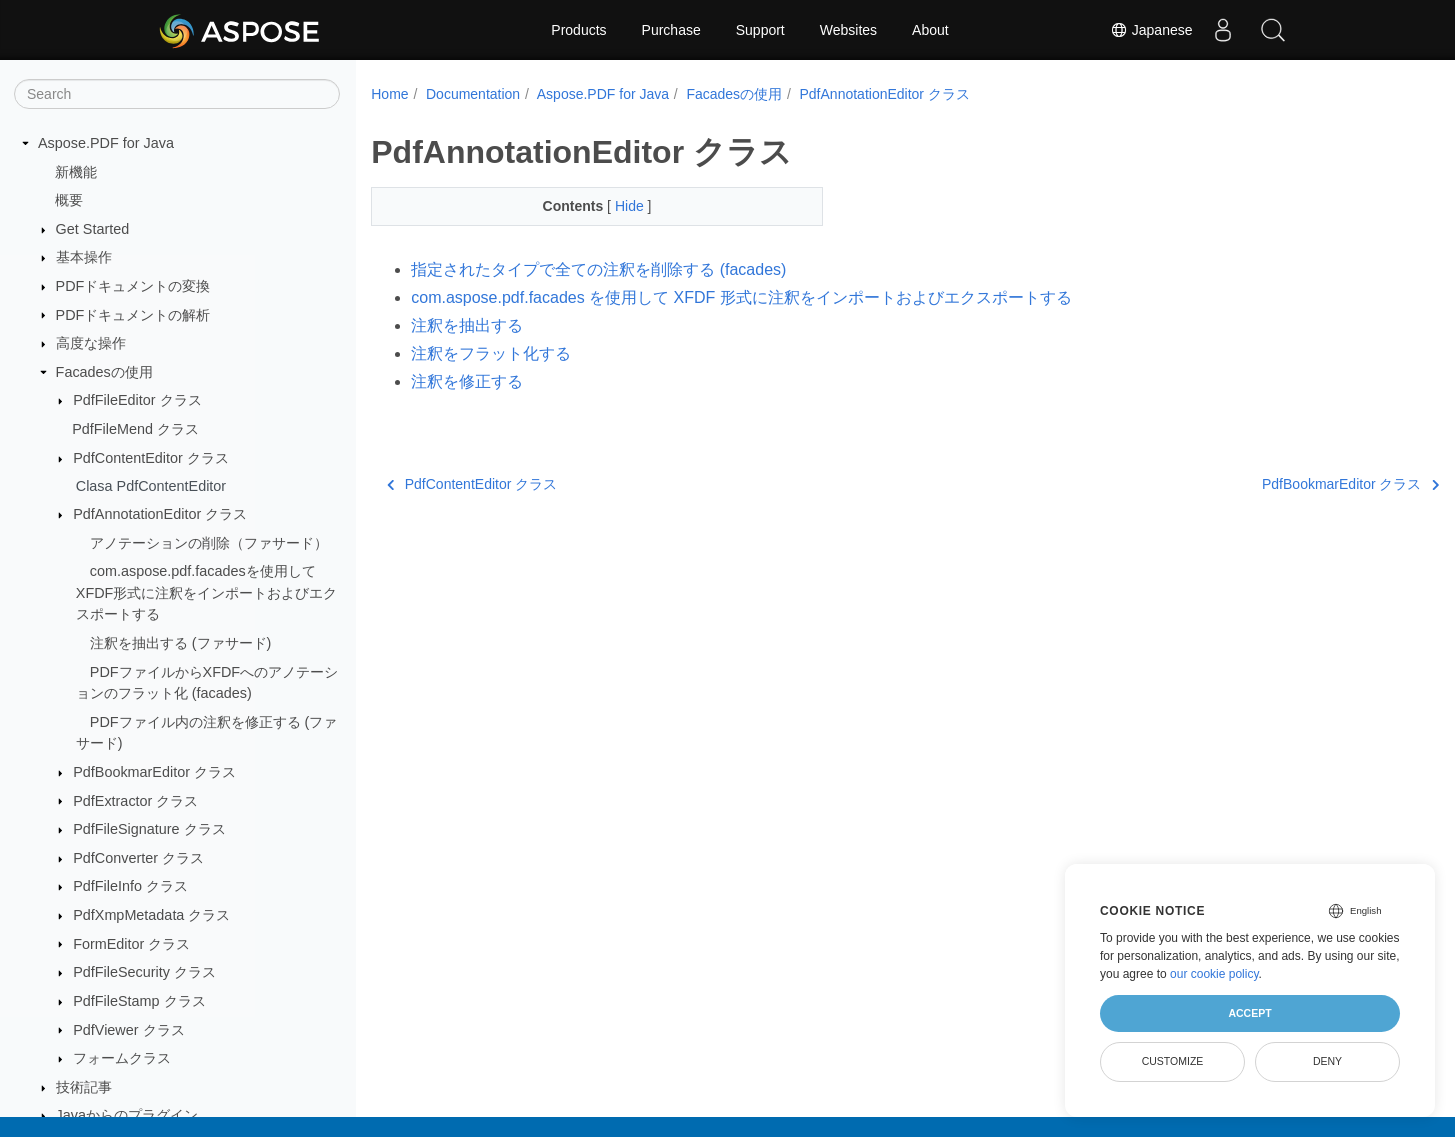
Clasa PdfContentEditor (151, 486)
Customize (1173, 1061)
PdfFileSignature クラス (149, 829)
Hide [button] (615, 206)
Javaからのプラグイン (127, 1115)
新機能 (76, 172)
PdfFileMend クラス (135, 429)
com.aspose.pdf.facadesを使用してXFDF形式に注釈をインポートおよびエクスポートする (207, 592)
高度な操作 (91, 343)
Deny (1327, 1061)
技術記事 (84, 1087)
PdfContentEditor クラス (151, 458)
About (930, 30)
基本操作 (84, 257)
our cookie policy (1214, 974)
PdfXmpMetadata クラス (151, 915)
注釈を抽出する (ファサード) (181, 643)
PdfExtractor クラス (135, 801)
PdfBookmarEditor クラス (154, 772)
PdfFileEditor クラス (137, 400)
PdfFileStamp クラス (139, 1001)
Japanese (1151, 30)
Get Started (93, 229)
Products (578, 30)
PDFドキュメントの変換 (133, 286)
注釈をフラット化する (491, 353)
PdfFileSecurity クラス (144, 972)
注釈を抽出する (467, 325)
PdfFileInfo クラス (130, 886)
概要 (69, 200)
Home (389, 94)
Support (760, 30)
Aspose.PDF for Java (106, 143)
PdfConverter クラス (138, 858)
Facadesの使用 (104, 372)
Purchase (671, 30)
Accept (1249, 1013)
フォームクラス (122, 1058)
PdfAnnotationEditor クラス (160, 514)
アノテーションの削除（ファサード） (209, 543)
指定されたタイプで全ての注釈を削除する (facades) (598, 269)
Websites (848, 30)
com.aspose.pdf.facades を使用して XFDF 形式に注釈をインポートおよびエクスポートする (741, 297)
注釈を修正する (467, 381)
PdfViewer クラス (128, 1030)
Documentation (473, 94)
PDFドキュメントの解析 (133, 315)
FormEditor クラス (131, 944)
